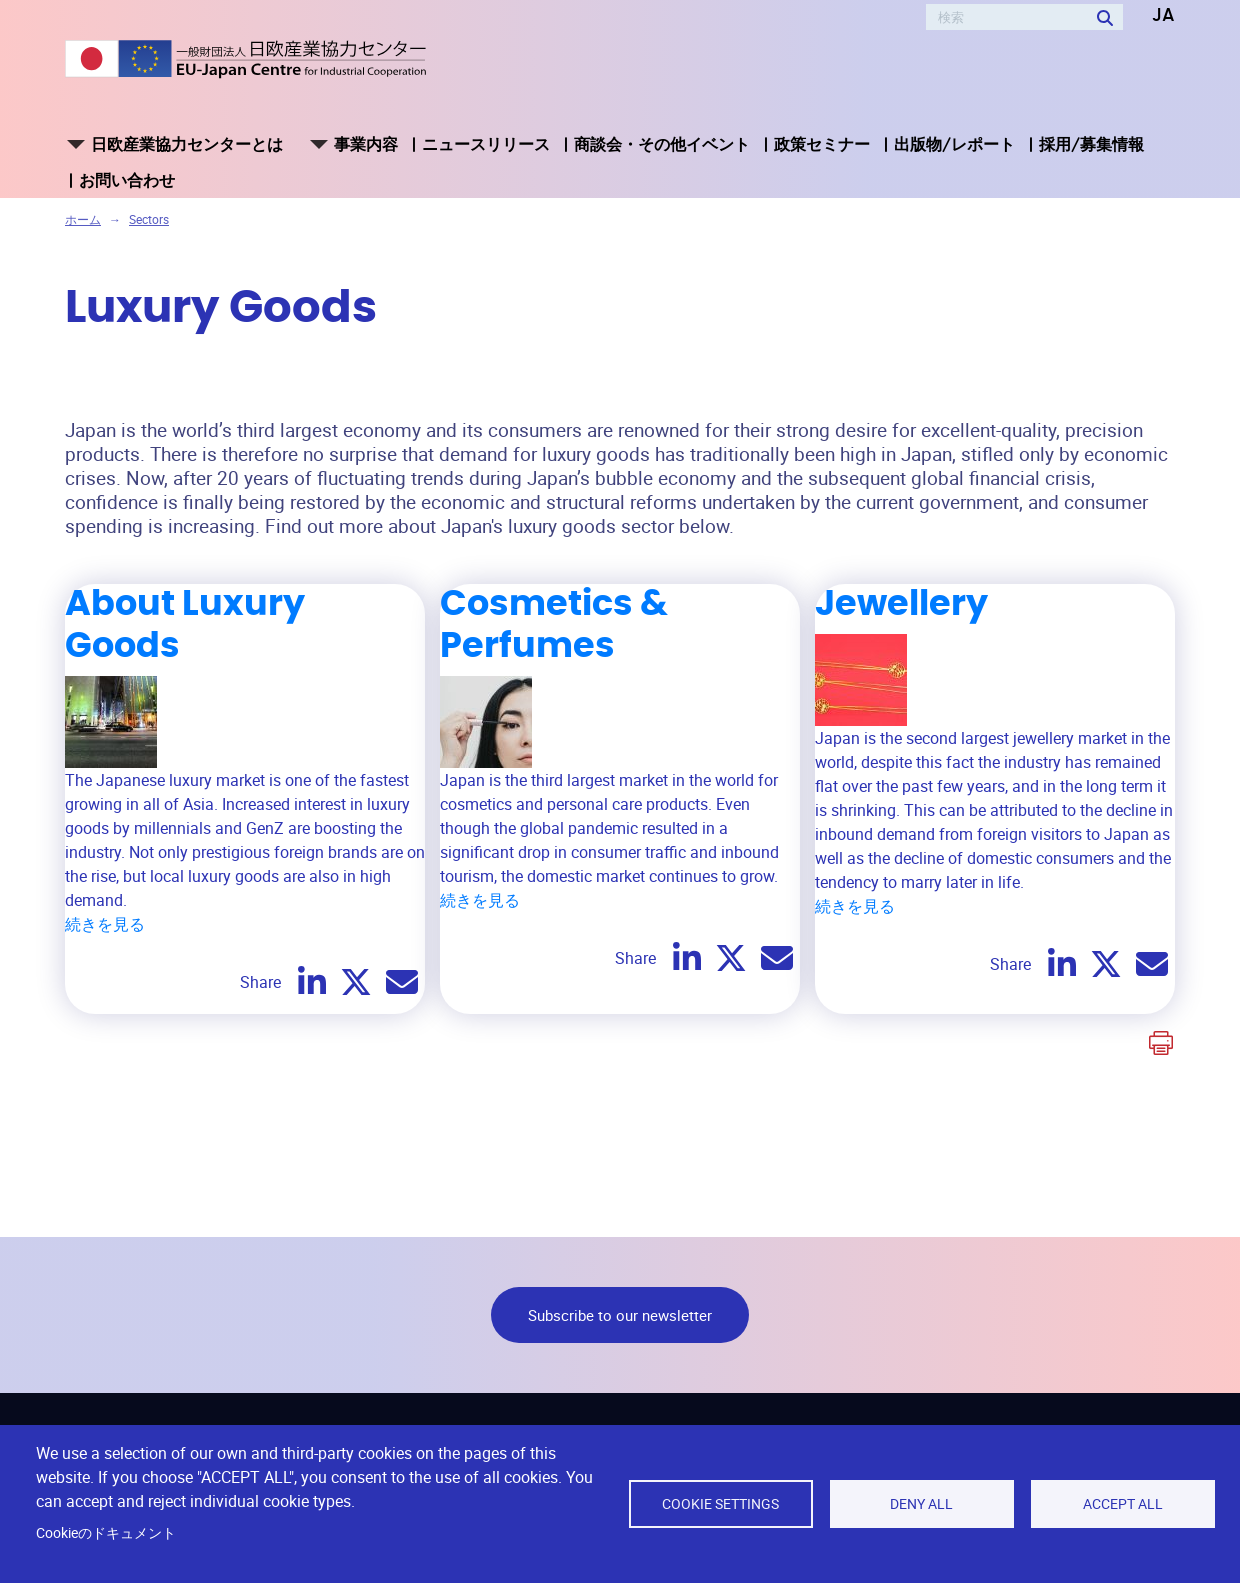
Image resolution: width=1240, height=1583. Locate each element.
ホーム (83, 219)
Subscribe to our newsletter (620, 1315)
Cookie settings (720, 1504)
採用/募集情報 (1091, 144)
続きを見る (105, 924)
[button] (1149, 16)
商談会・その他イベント (662, 144)
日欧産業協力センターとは (187, 144)
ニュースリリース (486, 144)
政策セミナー (822, 144)
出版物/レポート (954, 144)
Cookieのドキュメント (106, 1533)
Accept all (1123, 1504)
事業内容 (366, 144)
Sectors (149, 219)
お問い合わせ (127, 180)
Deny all (921, 1504)
